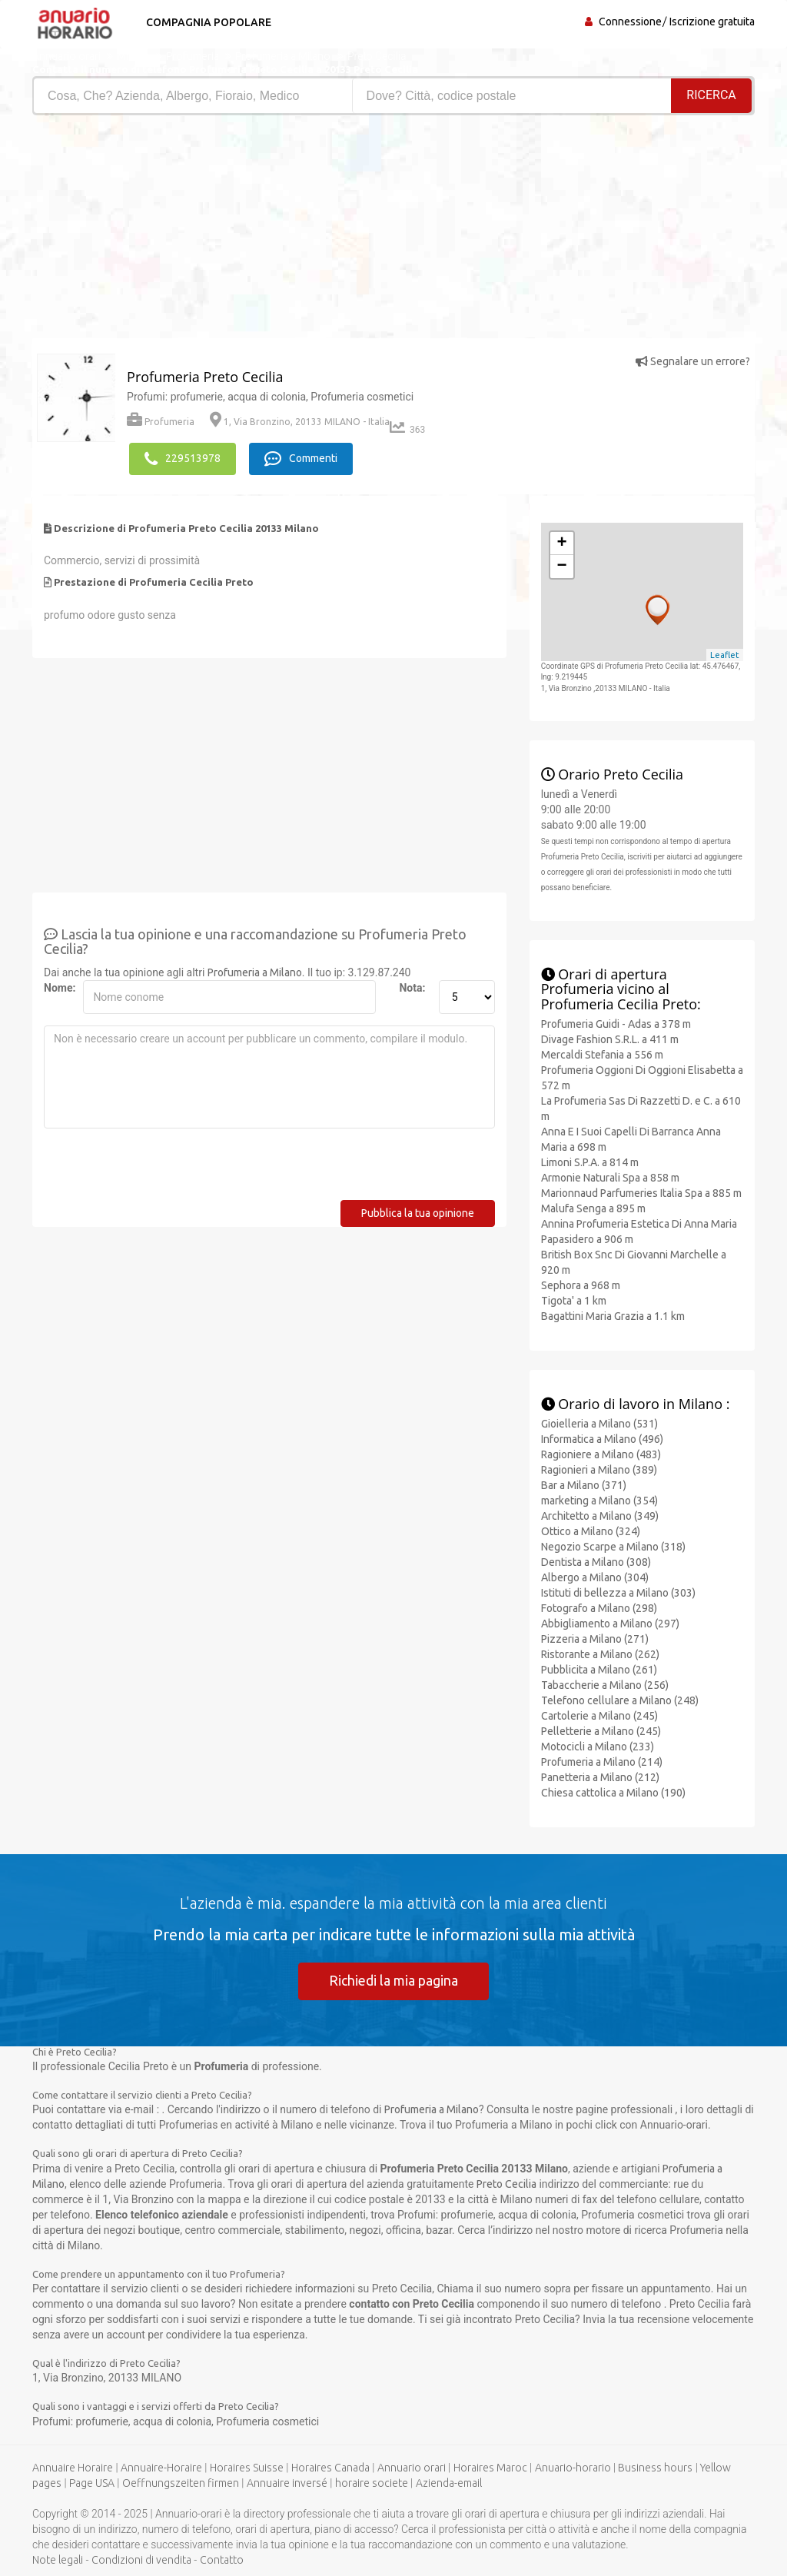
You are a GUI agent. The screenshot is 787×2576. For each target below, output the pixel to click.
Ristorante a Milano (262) (600, 1653)
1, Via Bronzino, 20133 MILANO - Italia (300, 422)
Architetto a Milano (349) (600, 1515)
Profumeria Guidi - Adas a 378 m (616, 1023)
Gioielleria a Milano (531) (599, 1423)
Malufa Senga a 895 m (593, 1208)
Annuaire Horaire (72, 2467)
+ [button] (562, 542)
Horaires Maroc (490, 2467)
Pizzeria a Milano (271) (595, 1638)
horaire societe (371, 2482)
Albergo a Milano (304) (595, 1577)
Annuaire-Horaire (161, 2467)
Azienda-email (449, 2482)
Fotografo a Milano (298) (599, 1607)
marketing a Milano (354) (599, 1500)
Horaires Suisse (247, 2467)
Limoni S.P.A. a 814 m (590, 1161)
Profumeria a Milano (255, 972)
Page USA (92, 2482)
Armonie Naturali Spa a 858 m (610, 1177)
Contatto (222, 2559)
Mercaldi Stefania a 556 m (602, 1054)
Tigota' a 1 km (573, 1300)
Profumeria (160, 422)
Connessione (630, 21)
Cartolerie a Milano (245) (599, 1715)
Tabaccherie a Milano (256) (605, 1684)
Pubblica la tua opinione (417, 1212)
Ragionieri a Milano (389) (599, 1469)
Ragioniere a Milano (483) (601, 1454)
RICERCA (711, 95)
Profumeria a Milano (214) (601, 1761)
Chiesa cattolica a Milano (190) (613, 1792)
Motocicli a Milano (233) (597, 1746)
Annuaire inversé (287, 2482)
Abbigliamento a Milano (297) (610, 1623)
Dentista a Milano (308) (596, 1561)
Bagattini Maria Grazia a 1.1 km (613, 1315)
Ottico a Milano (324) (590, 1530)
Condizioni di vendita (141, 2559)
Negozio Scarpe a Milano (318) (613, 1546)
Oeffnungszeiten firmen (180, 2482)
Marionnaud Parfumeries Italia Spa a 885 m (641, 1192)
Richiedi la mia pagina (393, 1979)
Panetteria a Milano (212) (600, 1776)
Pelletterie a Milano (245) (601, 1730)
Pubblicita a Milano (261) (599, 1669)
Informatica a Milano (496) (602, 1438)
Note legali (57, 2559)
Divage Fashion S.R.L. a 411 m (610, 1038)
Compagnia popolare (207, 22)
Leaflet (724, 654)
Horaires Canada (330, 2467)
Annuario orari (411, 2467)
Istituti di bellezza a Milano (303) (618, 1592)
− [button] (562, 565)
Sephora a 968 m (580, 1284)
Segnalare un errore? (693, 361)
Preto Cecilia (506, 2183)
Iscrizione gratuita (712, 21)
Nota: (412, 987)
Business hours (655, 2467)
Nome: (57, 987)
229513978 (182, 458)
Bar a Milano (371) (583, 1484)
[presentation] (160, 1169)
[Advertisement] (207, 230)
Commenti (301, 458)
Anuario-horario (573, 2467)
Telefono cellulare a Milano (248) (620, 1700)
